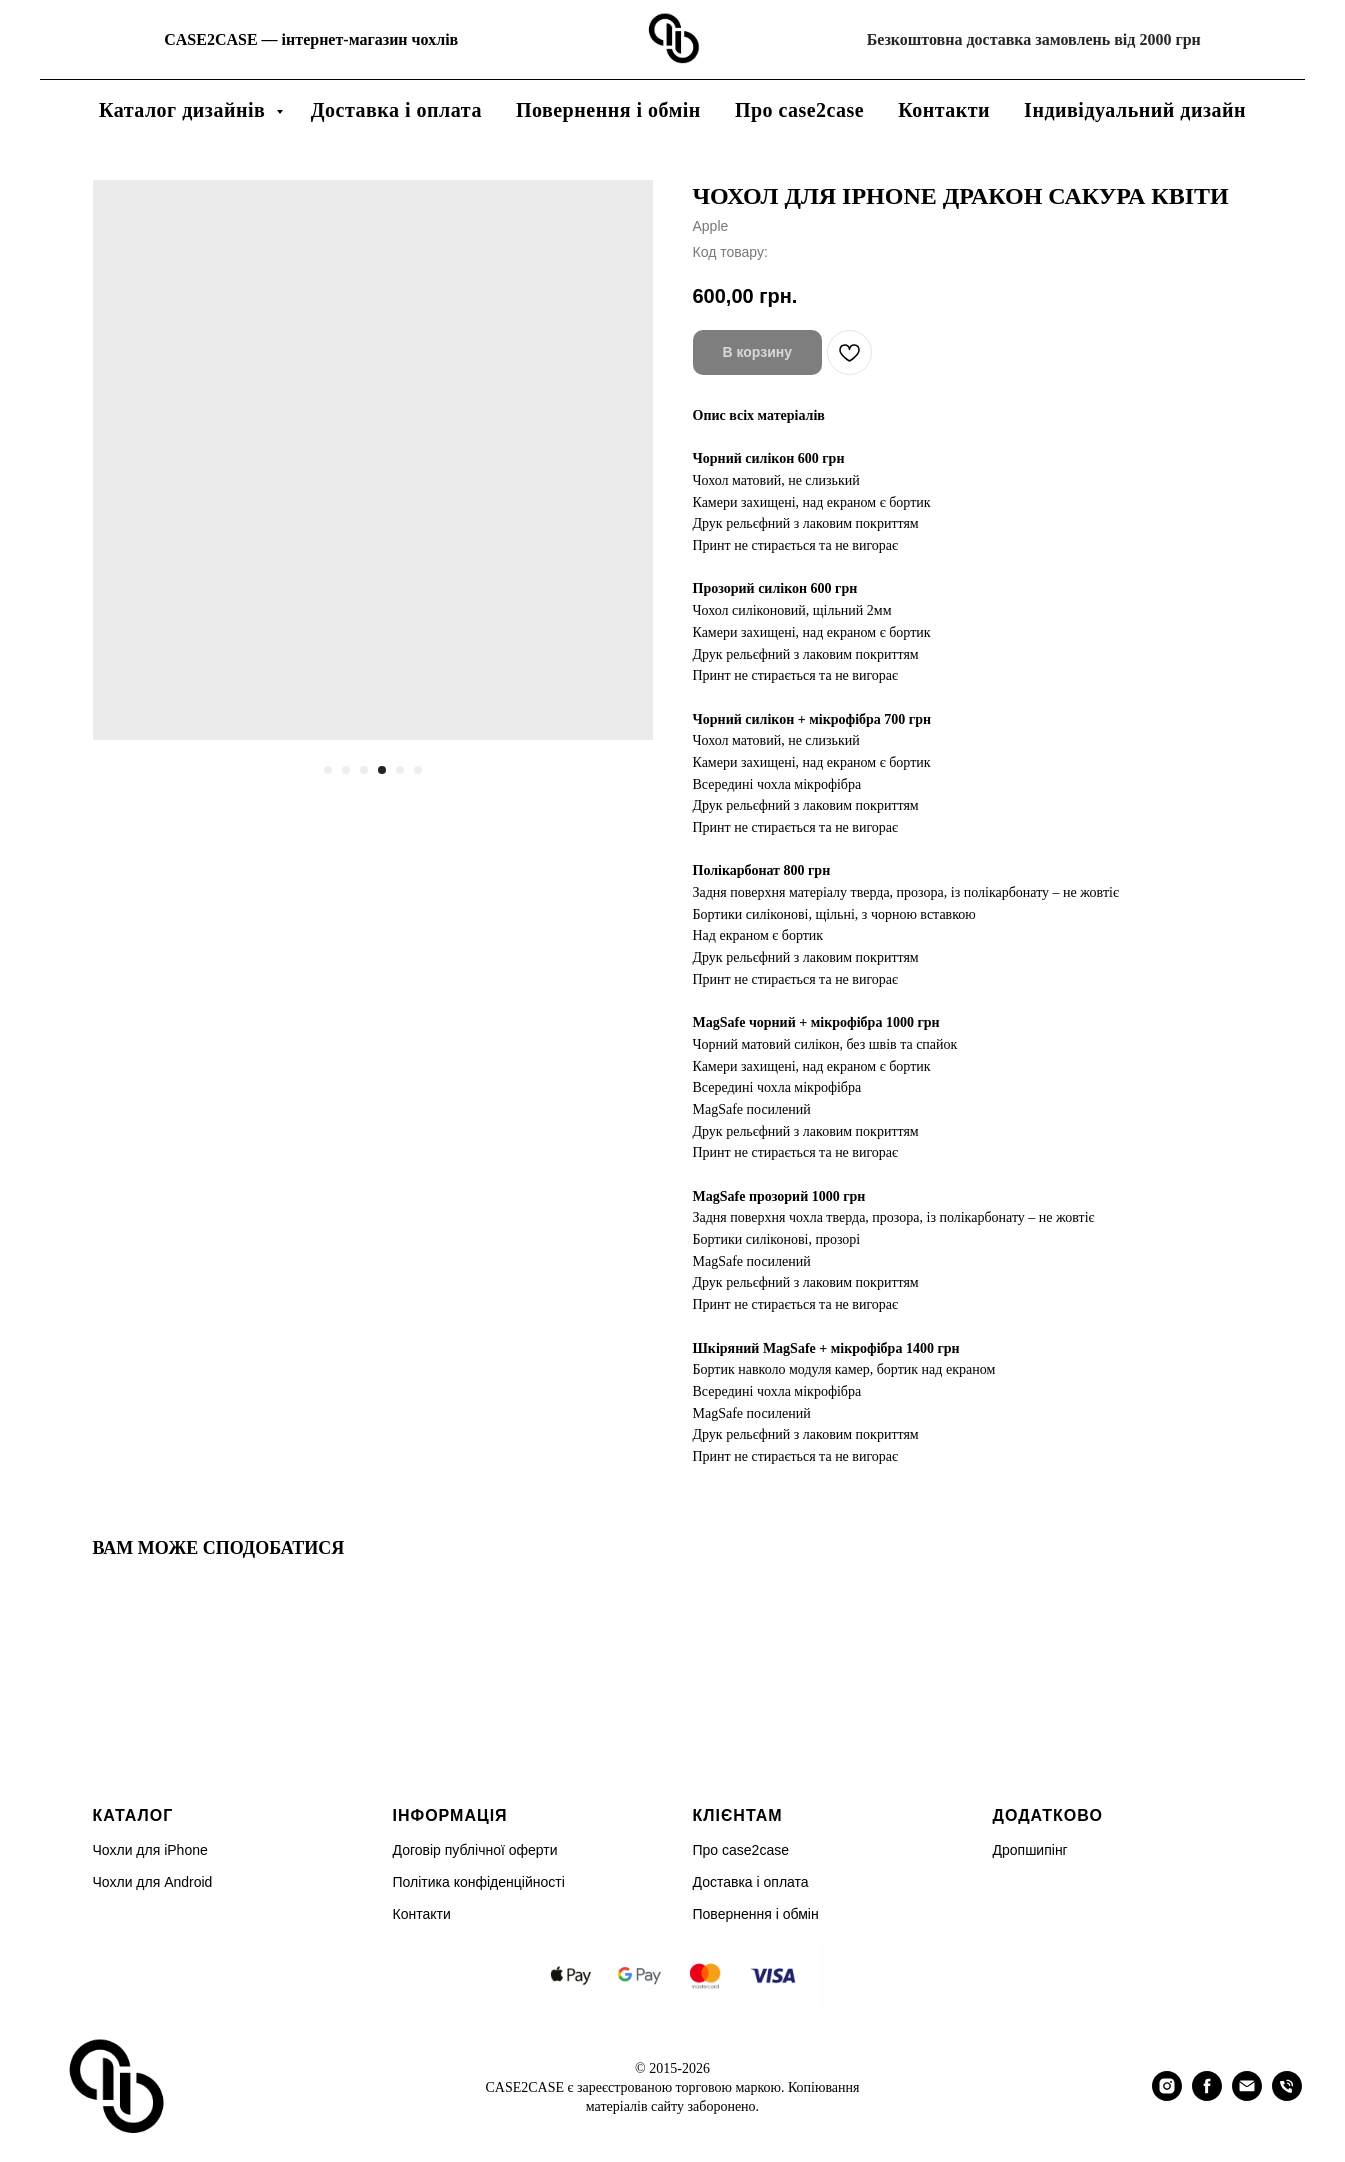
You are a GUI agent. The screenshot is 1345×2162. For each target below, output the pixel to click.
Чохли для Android (153, 1882)
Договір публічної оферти (475, 1850)
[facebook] (1207, 2095)
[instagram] (1167, 2095)
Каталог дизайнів (185, 110)
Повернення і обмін (608, 110)
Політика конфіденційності (479, 1882)
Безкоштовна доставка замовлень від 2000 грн (1034, 39)
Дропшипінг (1030, 1850)
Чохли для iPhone (150, 1850)
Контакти (944, 110)
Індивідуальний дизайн (1135, 110)
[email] (1247, 2095)
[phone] (1287, 2095)
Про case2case (799, 110)
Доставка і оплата (396, 110)
